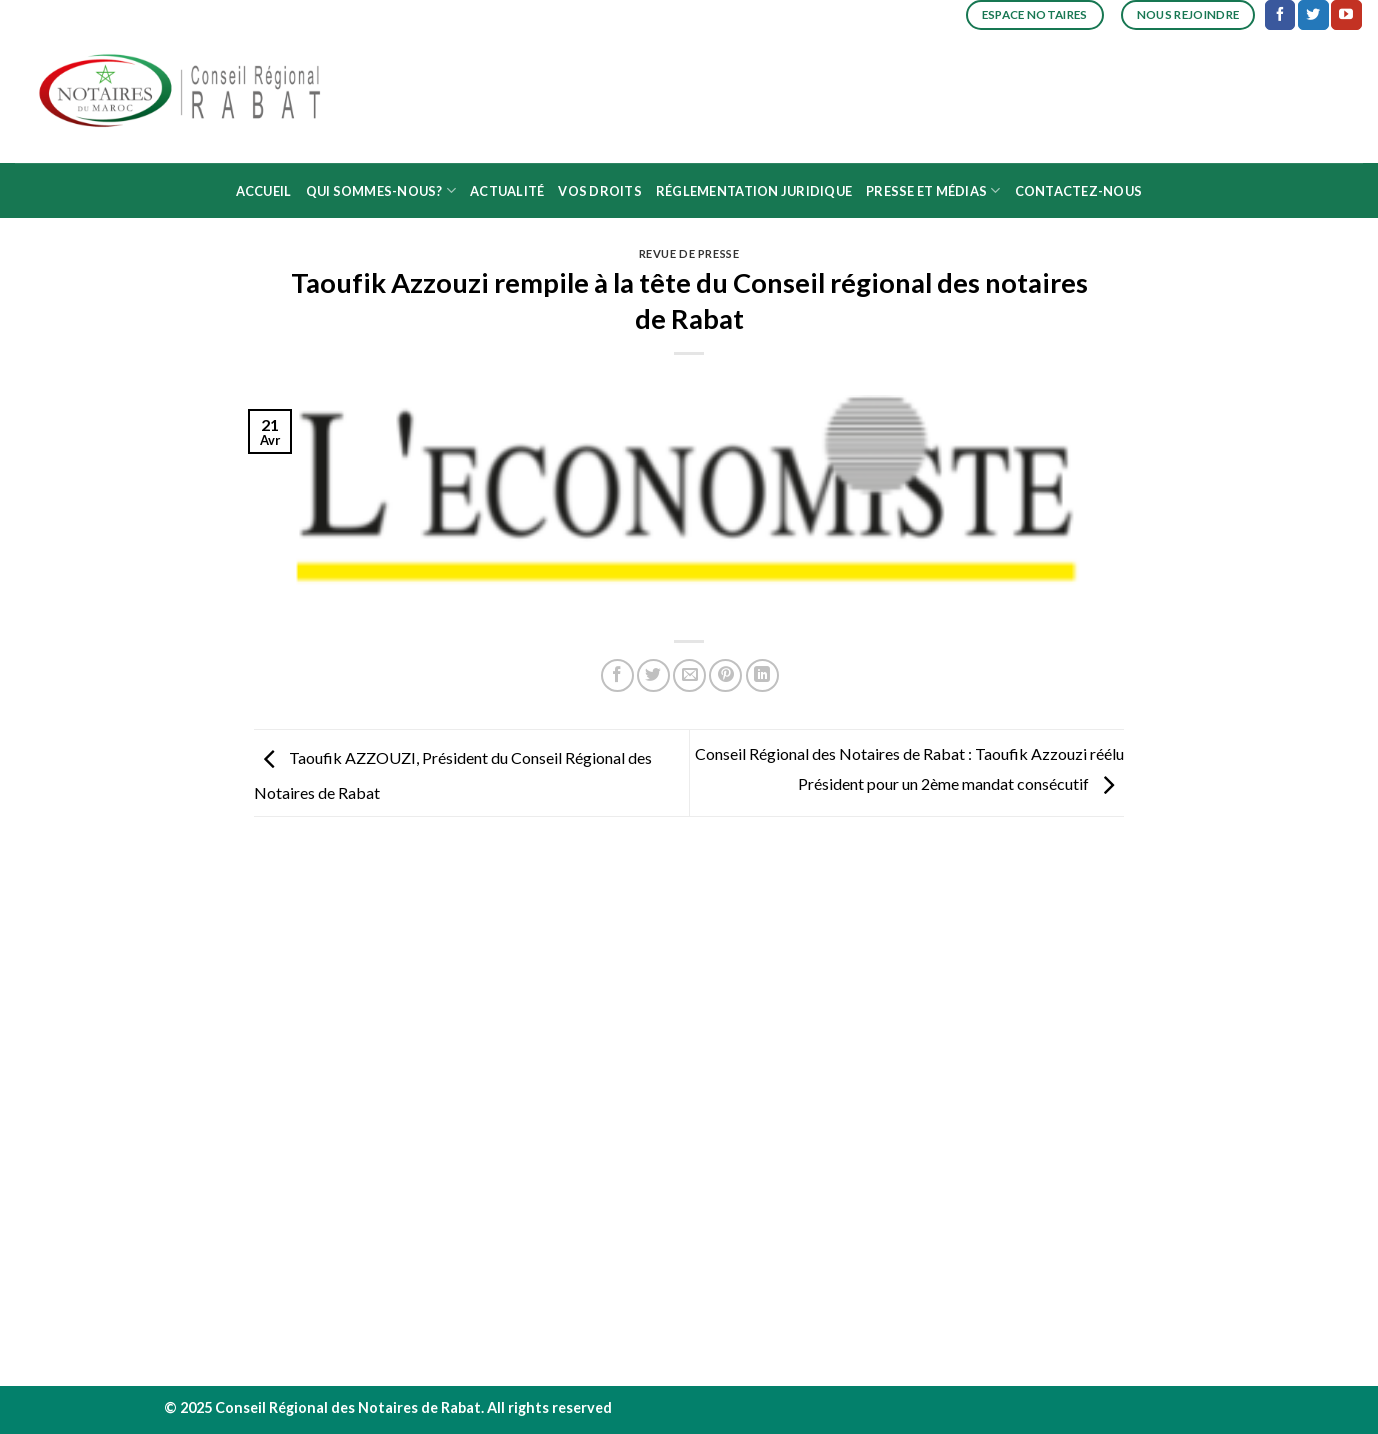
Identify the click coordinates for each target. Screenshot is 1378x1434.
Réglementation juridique (754, 191)
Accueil (264, 191)
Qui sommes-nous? (381, 190)
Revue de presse (689, 253)
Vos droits (600, 191)
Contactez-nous (1079, 191)
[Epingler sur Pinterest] (725, 675)
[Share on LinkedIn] (762, 675)
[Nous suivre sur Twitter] (1313, 15)
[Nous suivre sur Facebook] (1280, 15)
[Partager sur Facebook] (617, 675)
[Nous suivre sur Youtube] (1346, 15)
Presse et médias (933, 190)
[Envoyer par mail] (689, 675)
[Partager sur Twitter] (653, 675)
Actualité (507, 191)
